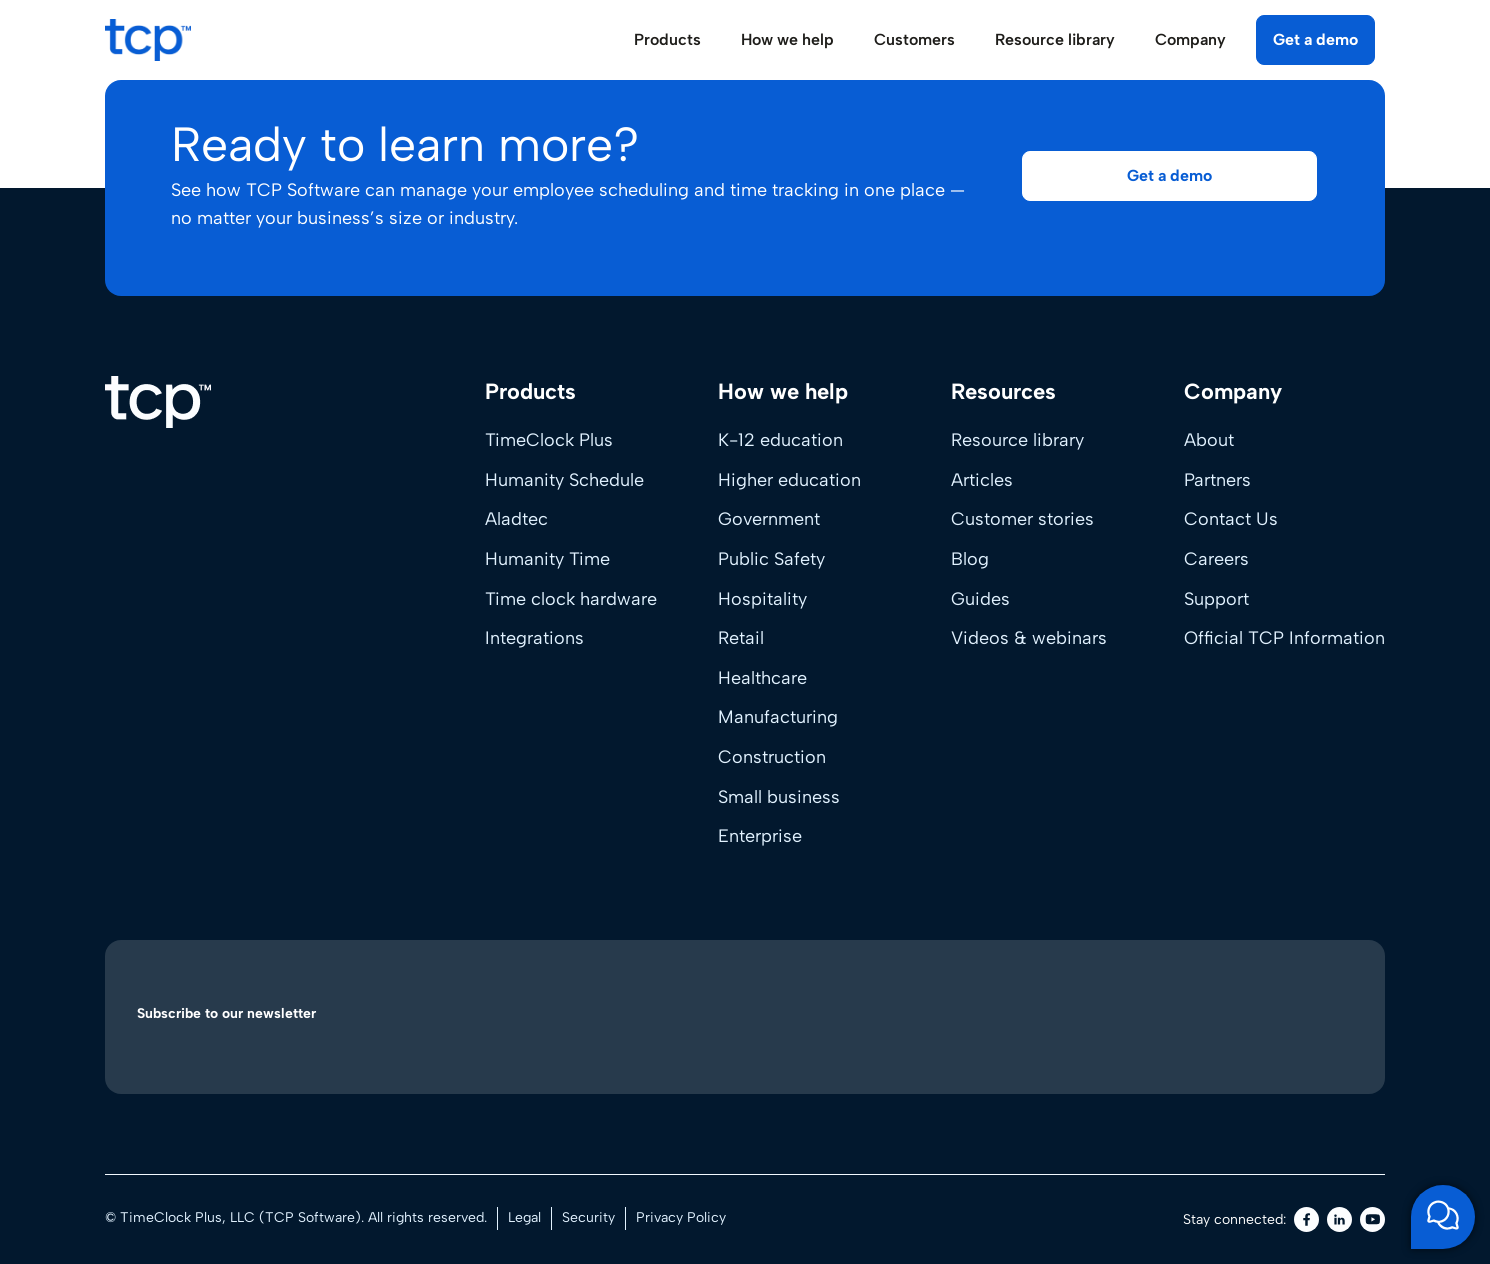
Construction (772, 757)
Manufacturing (778, 717)
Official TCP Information (1284, 638)
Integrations (534, 638)
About (1209, 440)
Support (1216, 599)
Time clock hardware (571, 599)
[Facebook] (1306, 1219)
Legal (524, 1217)
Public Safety (771, 559)
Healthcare (762, 678)
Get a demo (1315, 39)
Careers (1216, 559)
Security (588, 1217)
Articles (982, 480)
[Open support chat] (1443, 1217)
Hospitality (762, 599)
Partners (1217, 480)
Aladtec (516, 519)
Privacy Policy (681, 1217)
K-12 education (780, 440)
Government (769, 519)
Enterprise (760, 836)
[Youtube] (1372, 1219)
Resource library (1017, 440)
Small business (779, 797)
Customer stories (1022, 519)
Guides (980, 599)
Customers (914, 39)
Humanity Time (547, 559)
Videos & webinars (1029, 638)
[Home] (158, 402)
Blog (970, 559)
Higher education (789, 480)
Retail (741, 638)
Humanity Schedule (564, 480)
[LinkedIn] (1339, 1219)
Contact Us (1231, 519)
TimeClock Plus (549, 440)
